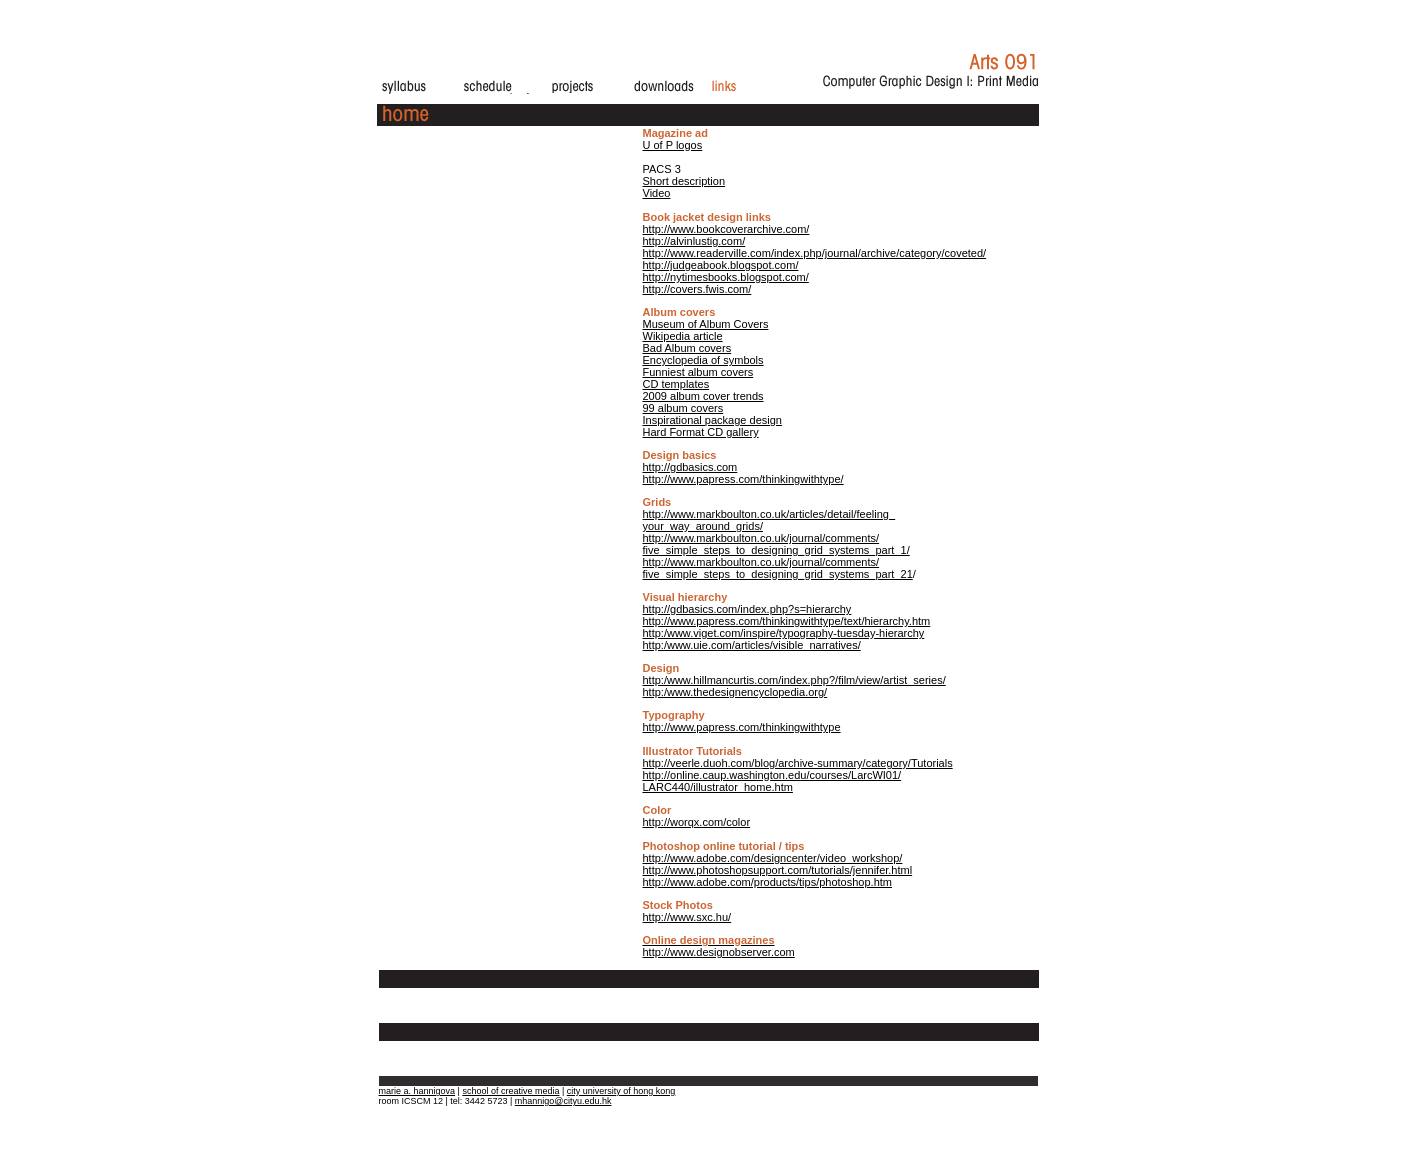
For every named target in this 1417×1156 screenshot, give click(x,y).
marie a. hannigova (417, 1091)
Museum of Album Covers (706, 324)
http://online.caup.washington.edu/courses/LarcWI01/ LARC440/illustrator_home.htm (772, 781)
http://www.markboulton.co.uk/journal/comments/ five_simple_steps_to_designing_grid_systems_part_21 (778, 568)
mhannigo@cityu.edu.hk (563, 1101)
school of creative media (510, 1091)
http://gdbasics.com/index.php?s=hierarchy (747, 609)
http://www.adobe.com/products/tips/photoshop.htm (767, 882)
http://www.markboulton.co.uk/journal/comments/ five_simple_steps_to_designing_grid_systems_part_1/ (776, 544)
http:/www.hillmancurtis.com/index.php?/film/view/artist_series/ (794, 680)
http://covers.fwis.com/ (697, 289)
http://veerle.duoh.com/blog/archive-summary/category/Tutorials (798, 763)
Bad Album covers (687, 348)
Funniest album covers (698, 372)
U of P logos (673, 145)
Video (657, 193)
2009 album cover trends (703, 396)
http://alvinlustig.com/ (694, 241)
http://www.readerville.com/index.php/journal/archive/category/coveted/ (815, 253)
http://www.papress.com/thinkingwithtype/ (743, 479)
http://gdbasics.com (690, 467)
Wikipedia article (683, 336)
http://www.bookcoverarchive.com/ (726, 229)
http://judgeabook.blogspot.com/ (721, 265)
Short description (684, 181)
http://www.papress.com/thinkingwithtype (742, 727)
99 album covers (683, 408)
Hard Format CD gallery (701, 432)
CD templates (676, 384)
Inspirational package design (712, 420)
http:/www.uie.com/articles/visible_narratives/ (752, 645)
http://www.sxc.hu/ (687, 917)
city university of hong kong (621, 1091)
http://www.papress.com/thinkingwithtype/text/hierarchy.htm (787, 621)
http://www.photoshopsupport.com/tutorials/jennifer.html (778, 870)
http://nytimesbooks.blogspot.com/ (726, 277)
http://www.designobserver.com (719, 946)
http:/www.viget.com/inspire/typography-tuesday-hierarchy (784, 633)
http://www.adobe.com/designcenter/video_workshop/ (773, 858)
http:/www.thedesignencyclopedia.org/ (735, 692)
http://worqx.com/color (697, 822)
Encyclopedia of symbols (703, 360)
